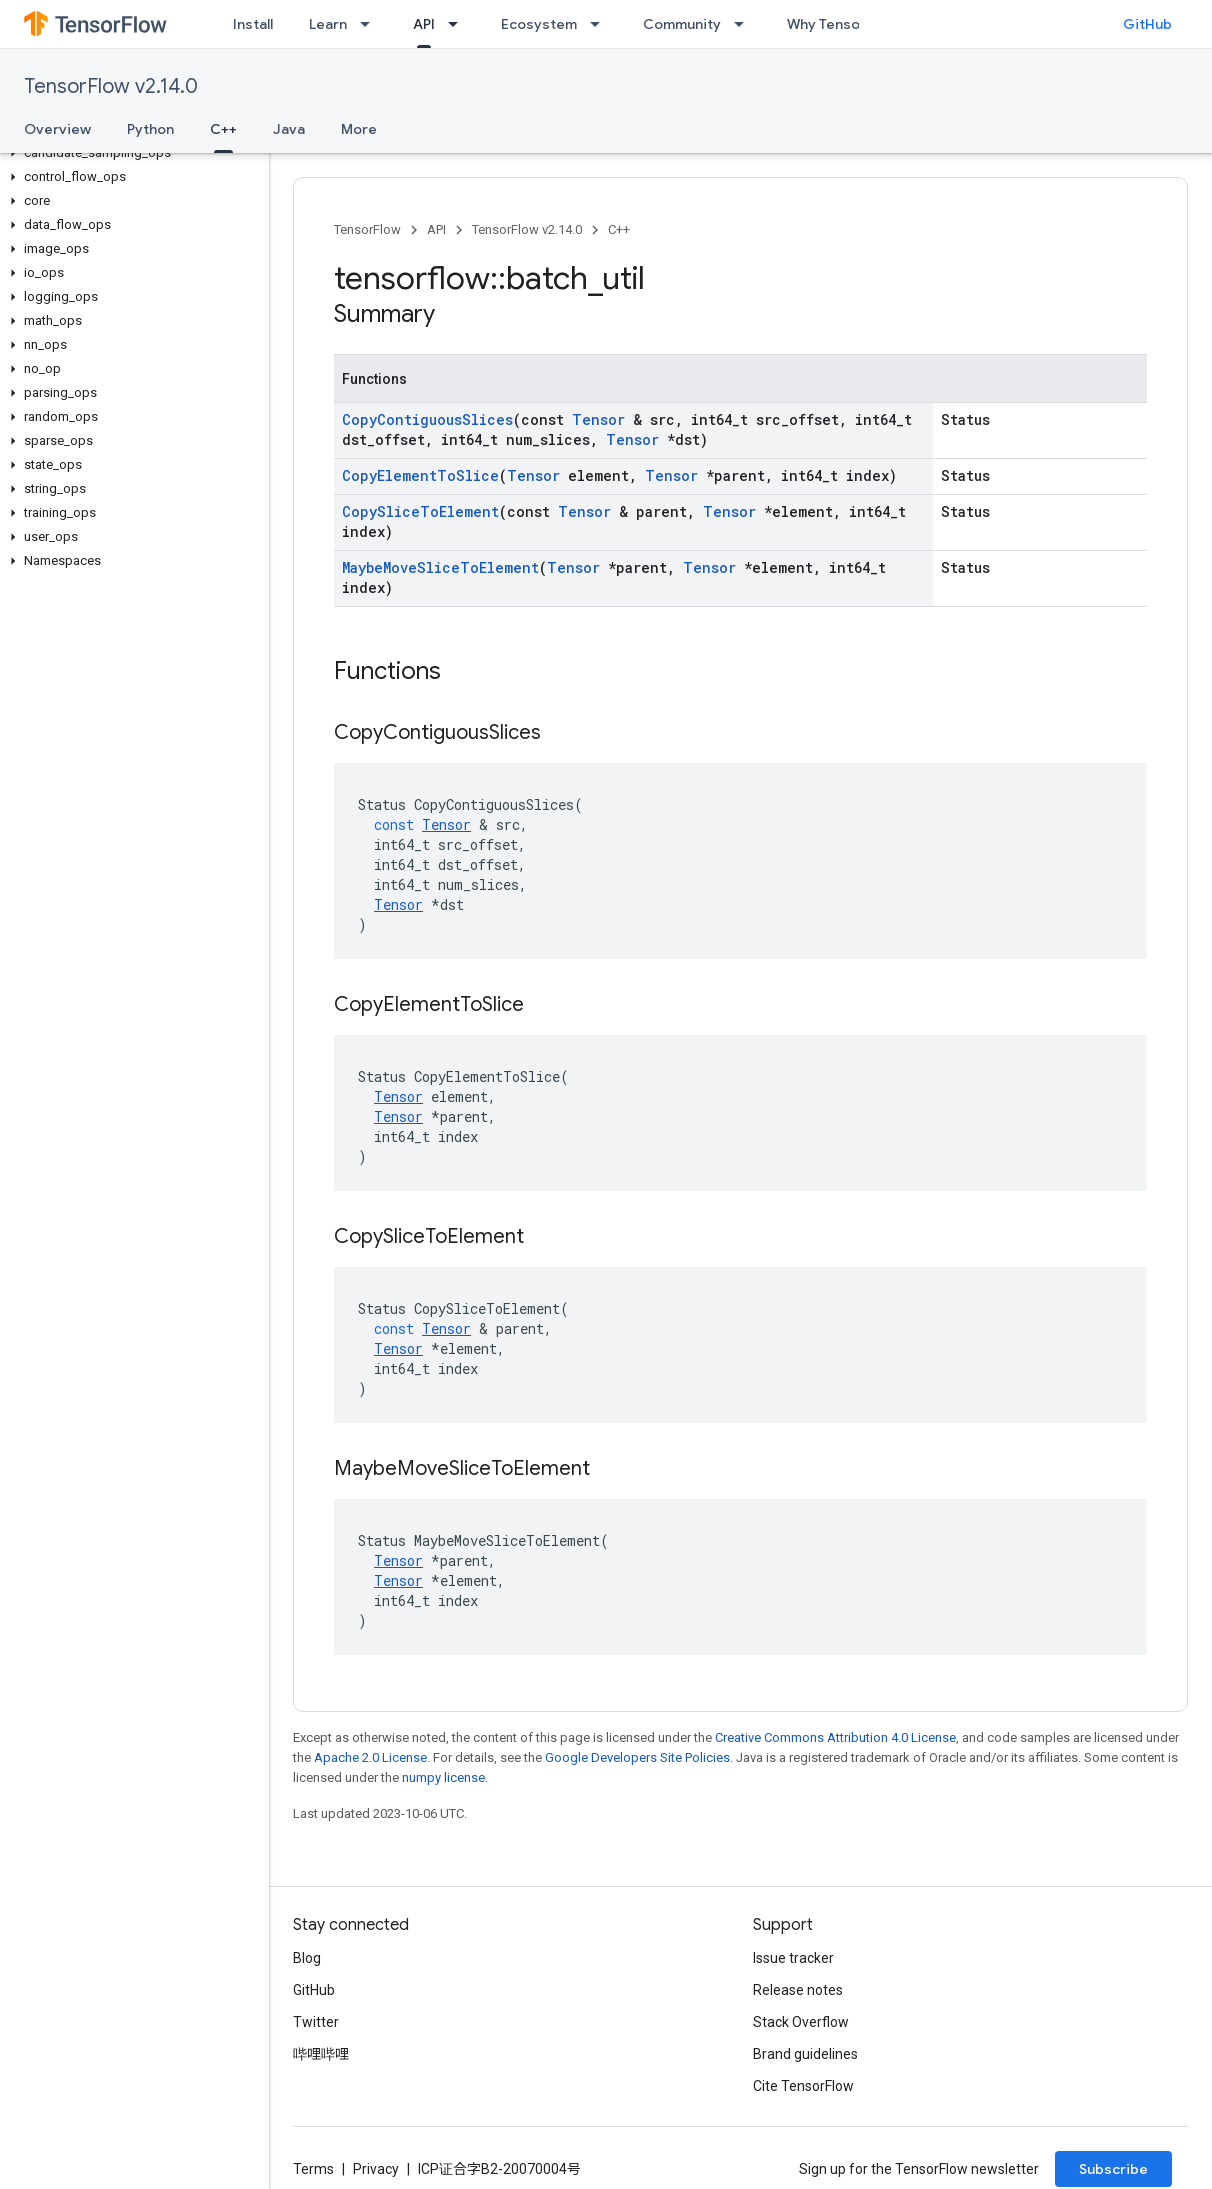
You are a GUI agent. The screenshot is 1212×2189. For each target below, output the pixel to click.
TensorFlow (367, 229)
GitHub (1147, 24)
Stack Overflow (801, 2022)
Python (150, 129)
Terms (313, 2169)
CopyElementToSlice (420, 475)
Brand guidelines (805, 2054)
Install (253, 24)
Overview (57, 129)
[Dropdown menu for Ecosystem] (601, 24)
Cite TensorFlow (803, 2086)
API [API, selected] (424, 24)
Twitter (316, 2022)
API (436, 229)
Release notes (798, 1990)
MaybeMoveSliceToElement (440, 567)
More (359, 129)
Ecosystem (539, 24)
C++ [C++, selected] (223, 129)
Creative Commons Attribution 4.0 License (835, 1737)
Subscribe (1113, 2169)
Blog (307, 1958)
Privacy (376, 2169)
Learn (328, 24)
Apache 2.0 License (370, 1757)
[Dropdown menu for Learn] (371, 24)
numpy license (443, 1777)
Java (289, 129)
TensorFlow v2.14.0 (111, 86)
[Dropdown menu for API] (459, 24)
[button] (130, 153)
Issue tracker (793, 1958)
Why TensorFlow (841, 24)
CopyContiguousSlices (427, 419)
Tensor (598, 419)
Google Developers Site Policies (637, 1757)
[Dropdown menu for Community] (745, 24)
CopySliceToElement (420, 511)
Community (682, 24)
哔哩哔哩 (321, 2054)
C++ (619, 229)
